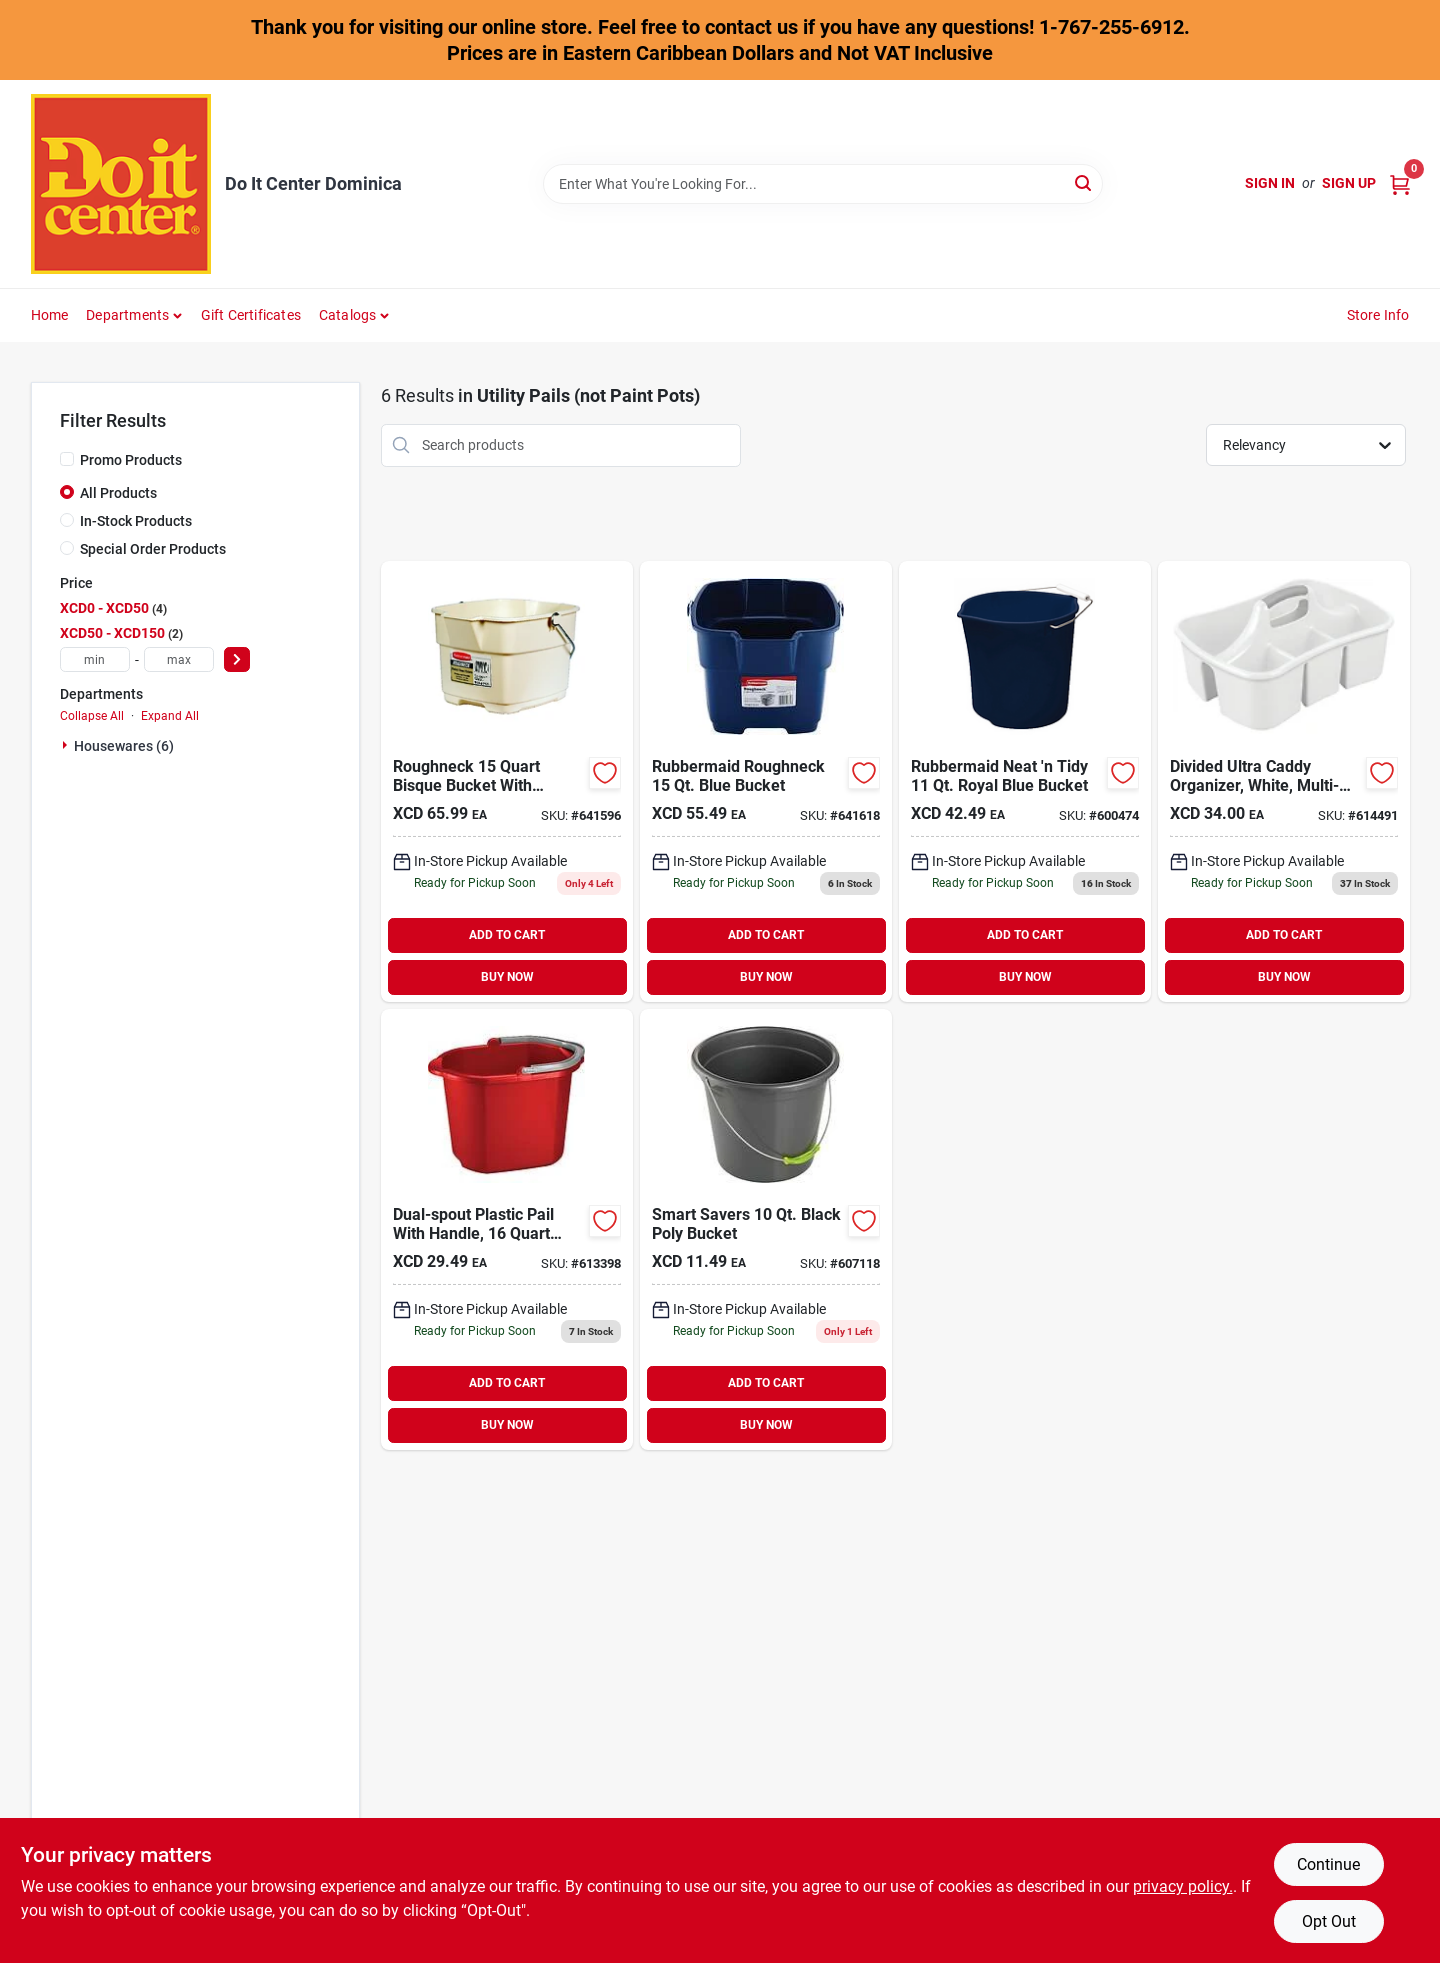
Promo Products (131, 460)
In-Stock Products (136, 521)
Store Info (1378, 315)
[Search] (1084, 182)
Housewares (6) (124, 746)
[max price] (179, 659)
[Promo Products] (67, 459)
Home (50, 315)
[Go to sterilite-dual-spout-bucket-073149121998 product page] (507, 1229)
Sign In (1270, 183)
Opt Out (1329, 1921)
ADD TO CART (507, 935)
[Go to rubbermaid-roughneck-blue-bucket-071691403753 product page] (766, 781)
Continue (1328, 1864)
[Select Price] (237, 659)
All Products (118, 493)
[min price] (95, 659)
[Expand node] (67, 745)
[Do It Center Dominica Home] (121, 184)
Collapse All (92, 716)
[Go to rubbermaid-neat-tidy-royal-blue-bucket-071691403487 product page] (1025, 781)
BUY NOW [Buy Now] (507, 977)
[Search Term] (823, 184)
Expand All (170, 716)
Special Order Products (153, 549)
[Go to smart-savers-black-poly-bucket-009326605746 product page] (766, 1229)
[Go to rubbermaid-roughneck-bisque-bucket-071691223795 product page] (507, 781)
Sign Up (1349, 183)
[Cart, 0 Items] (1400, 183)
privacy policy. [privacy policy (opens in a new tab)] (1183, 1886)
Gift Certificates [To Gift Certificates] (251, 315)
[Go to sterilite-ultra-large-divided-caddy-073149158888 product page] (1284, 781)
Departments (127, 315)
